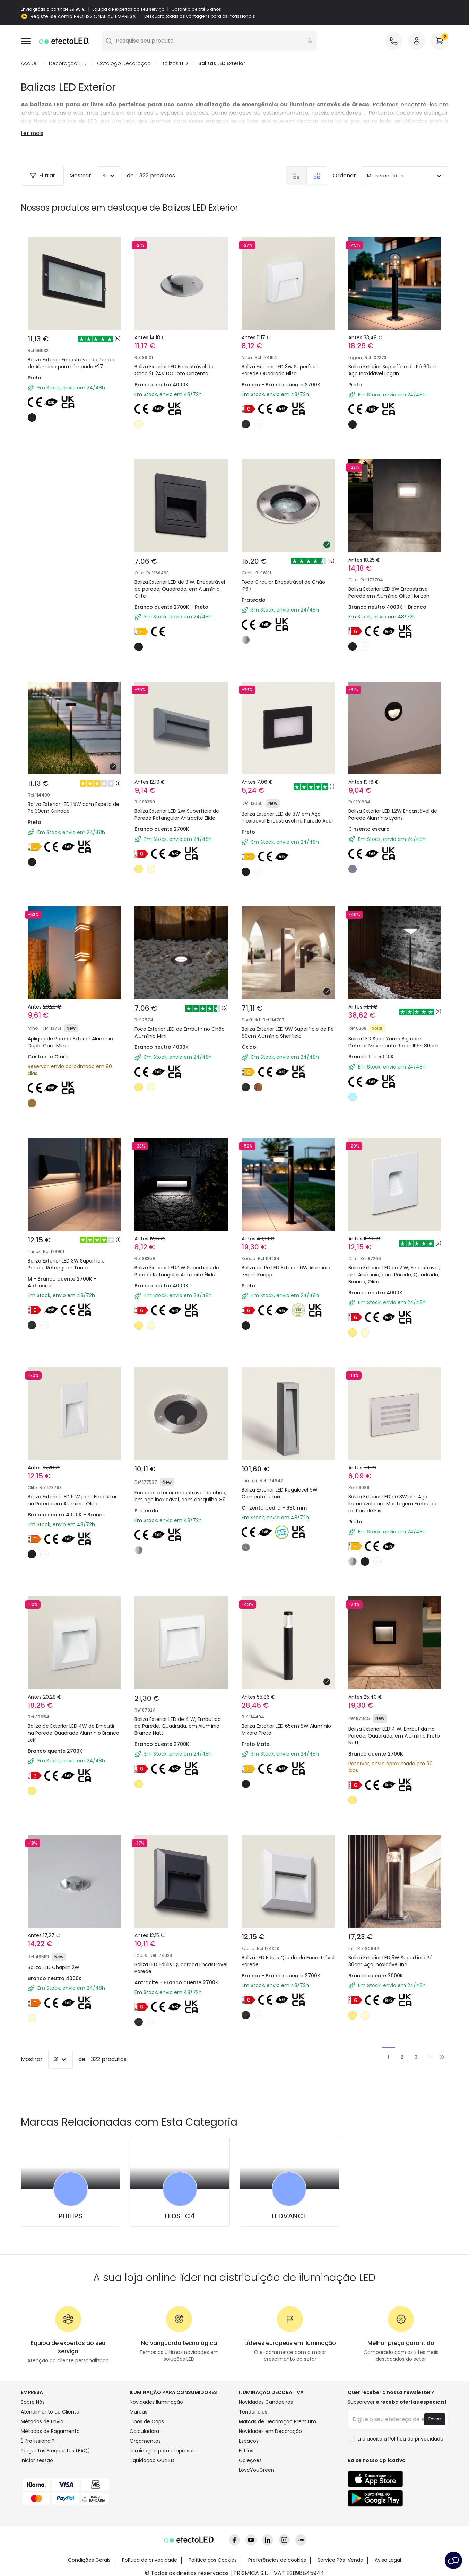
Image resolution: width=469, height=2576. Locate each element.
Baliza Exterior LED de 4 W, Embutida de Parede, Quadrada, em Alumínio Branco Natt (177, 1726)
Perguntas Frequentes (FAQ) (55, 2450)
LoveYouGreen (256, 2470)
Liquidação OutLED (152, 2460)
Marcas (138, 2412)
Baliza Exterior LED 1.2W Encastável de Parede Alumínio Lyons (392, 815)
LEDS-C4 (180, 2216)
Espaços (249, 2441)
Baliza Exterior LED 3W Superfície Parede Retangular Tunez (66, 1265)
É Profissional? (37, 2441)
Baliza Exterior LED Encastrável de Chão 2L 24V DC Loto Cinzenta (174, 370)
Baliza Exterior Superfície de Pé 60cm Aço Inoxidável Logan (393, 370)
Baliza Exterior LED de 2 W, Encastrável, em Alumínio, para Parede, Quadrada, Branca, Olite (394, 1275)
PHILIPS (70, 2216)
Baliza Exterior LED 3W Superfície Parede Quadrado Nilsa (280, 370)
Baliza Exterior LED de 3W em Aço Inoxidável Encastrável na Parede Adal (287, 818)
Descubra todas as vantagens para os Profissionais (199, 16)
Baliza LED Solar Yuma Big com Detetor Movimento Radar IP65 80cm (393, 1042)
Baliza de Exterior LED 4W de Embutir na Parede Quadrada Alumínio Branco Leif (73, 1733)
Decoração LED (68, 63)
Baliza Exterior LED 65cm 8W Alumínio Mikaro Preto (286, 1730)
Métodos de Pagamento (50, 2431)
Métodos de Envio (42, 2421)
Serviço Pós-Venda (340, 2556)
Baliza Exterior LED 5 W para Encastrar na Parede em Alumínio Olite (72, 1500)
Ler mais (32, 134)
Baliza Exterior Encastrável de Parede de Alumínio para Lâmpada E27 (72, 363)
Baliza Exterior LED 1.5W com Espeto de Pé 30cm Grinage (73, 808)
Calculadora (144, 2431)
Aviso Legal (388, 2556)
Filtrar (42, 176)
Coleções (250, 2460)
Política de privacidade (149, 2556)
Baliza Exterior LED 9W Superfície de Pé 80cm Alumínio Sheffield (288, 1033)
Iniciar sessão (37, 2460)
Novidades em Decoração (270, 2431)
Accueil (29, 63)
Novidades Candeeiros (266, 2402)
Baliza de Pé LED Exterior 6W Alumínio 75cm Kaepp (286, 1271)
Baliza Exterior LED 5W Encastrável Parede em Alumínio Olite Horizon (388, 593)
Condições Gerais (89, 2556)
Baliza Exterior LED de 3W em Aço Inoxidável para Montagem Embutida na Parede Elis (393, 1504)
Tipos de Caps (147, 2421)
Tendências (253, 2412)
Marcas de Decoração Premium (277, 2421)
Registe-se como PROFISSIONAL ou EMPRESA (83, 16)
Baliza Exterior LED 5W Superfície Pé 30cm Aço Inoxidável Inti (390, 1961)
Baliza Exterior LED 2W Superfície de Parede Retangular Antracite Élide (176, 815)
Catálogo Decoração (124, 63)
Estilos (246, 2450)
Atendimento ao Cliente (50, 2412)
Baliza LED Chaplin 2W (53, 1967)
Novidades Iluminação (156, 2402)
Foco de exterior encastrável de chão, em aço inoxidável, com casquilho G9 (180, 1496)
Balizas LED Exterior (221, 63)
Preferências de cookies (277, 2556)
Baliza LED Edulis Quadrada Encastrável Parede (180, 1968)
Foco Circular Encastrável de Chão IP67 (283, 586)
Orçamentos (145, 2441)
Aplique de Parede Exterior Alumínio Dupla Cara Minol (70, 1042)
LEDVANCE (289, 2216)
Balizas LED (174, 63)
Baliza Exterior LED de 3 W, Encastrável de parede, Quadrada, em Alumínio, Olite (179, 589)
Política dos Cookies (213, 2556)
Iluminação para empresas (162, 2450)
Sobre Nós (33, 2402)
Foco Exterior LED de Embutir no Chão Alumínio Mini (179, 1033)
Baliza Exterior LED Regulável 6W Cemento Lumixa (280, 1494)
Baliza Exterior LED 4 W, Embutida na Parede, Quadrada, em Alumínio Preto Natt (394, 1736)
